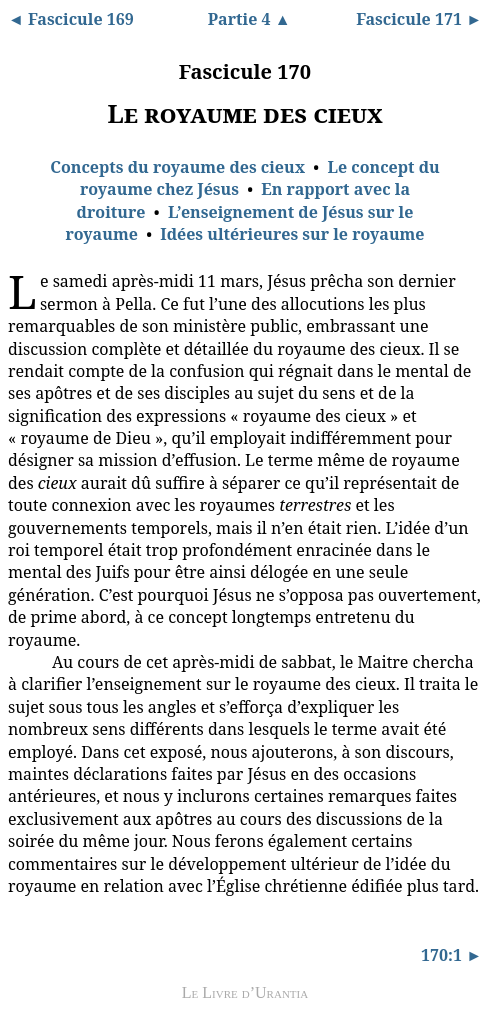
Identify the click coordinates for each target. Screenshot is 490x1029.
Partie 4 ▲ (249, 19)
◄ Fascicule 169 (71, 19)
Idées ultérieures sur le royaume (292, 234)
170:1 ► (451, 955)
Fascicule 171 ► (419, 19)
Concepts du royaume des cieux (177, 167)
